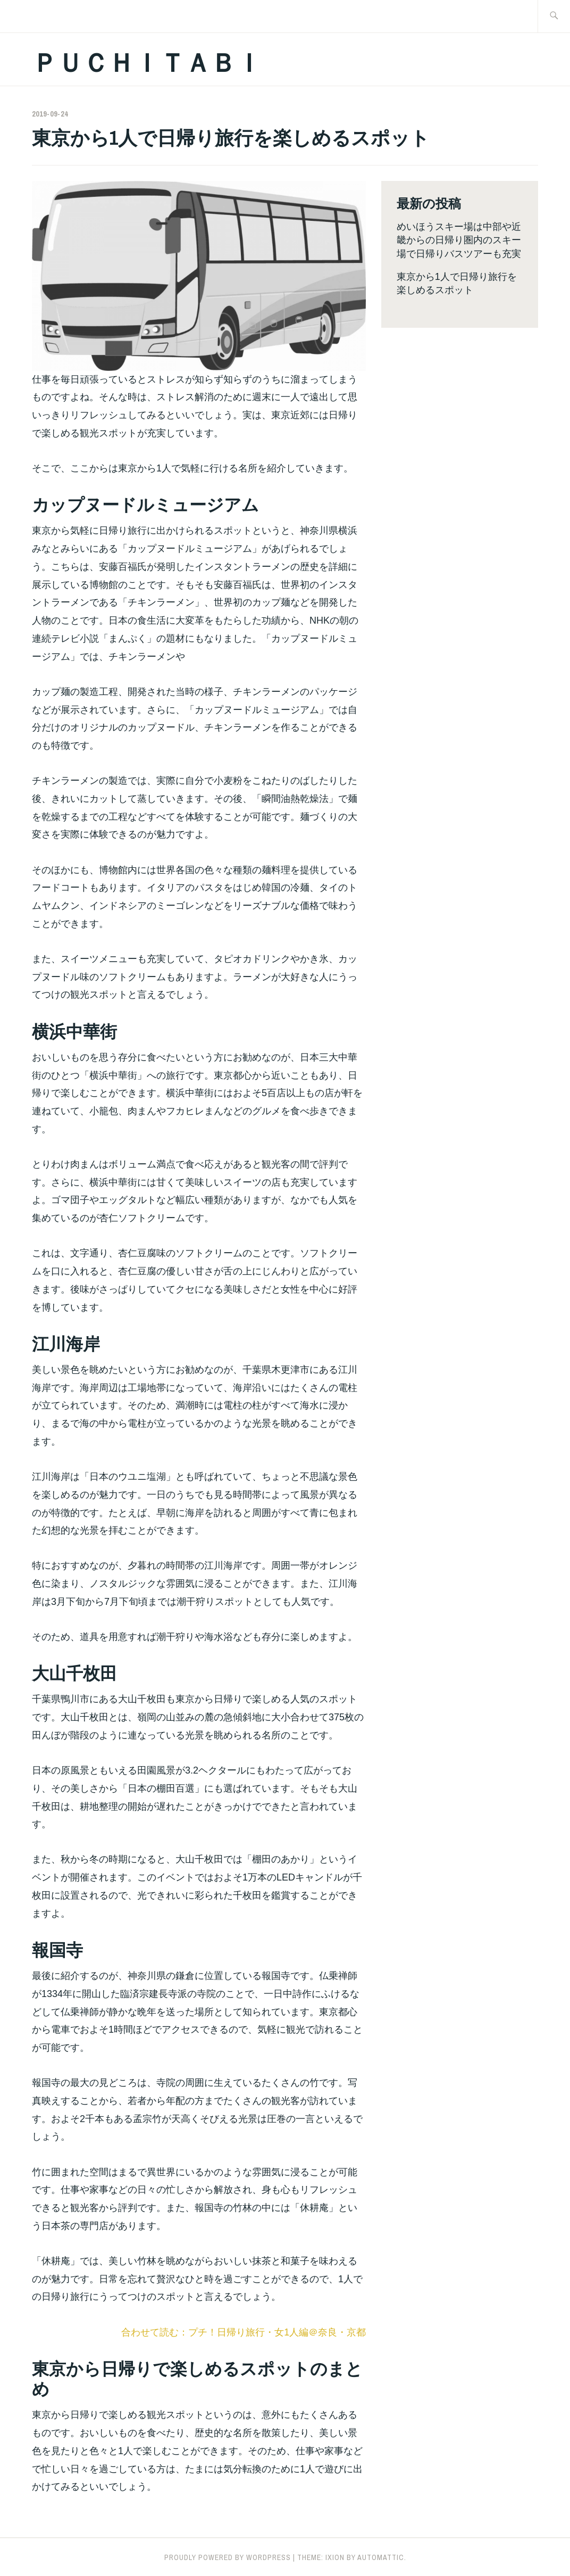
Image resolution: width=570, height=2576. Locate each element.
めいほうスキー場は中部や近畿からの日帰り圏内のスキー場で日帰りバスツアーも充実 (459, 240)
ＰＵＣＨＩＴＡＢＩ (147, 63)
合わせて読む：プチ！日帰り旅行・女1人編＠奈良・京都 (243, 2332)
